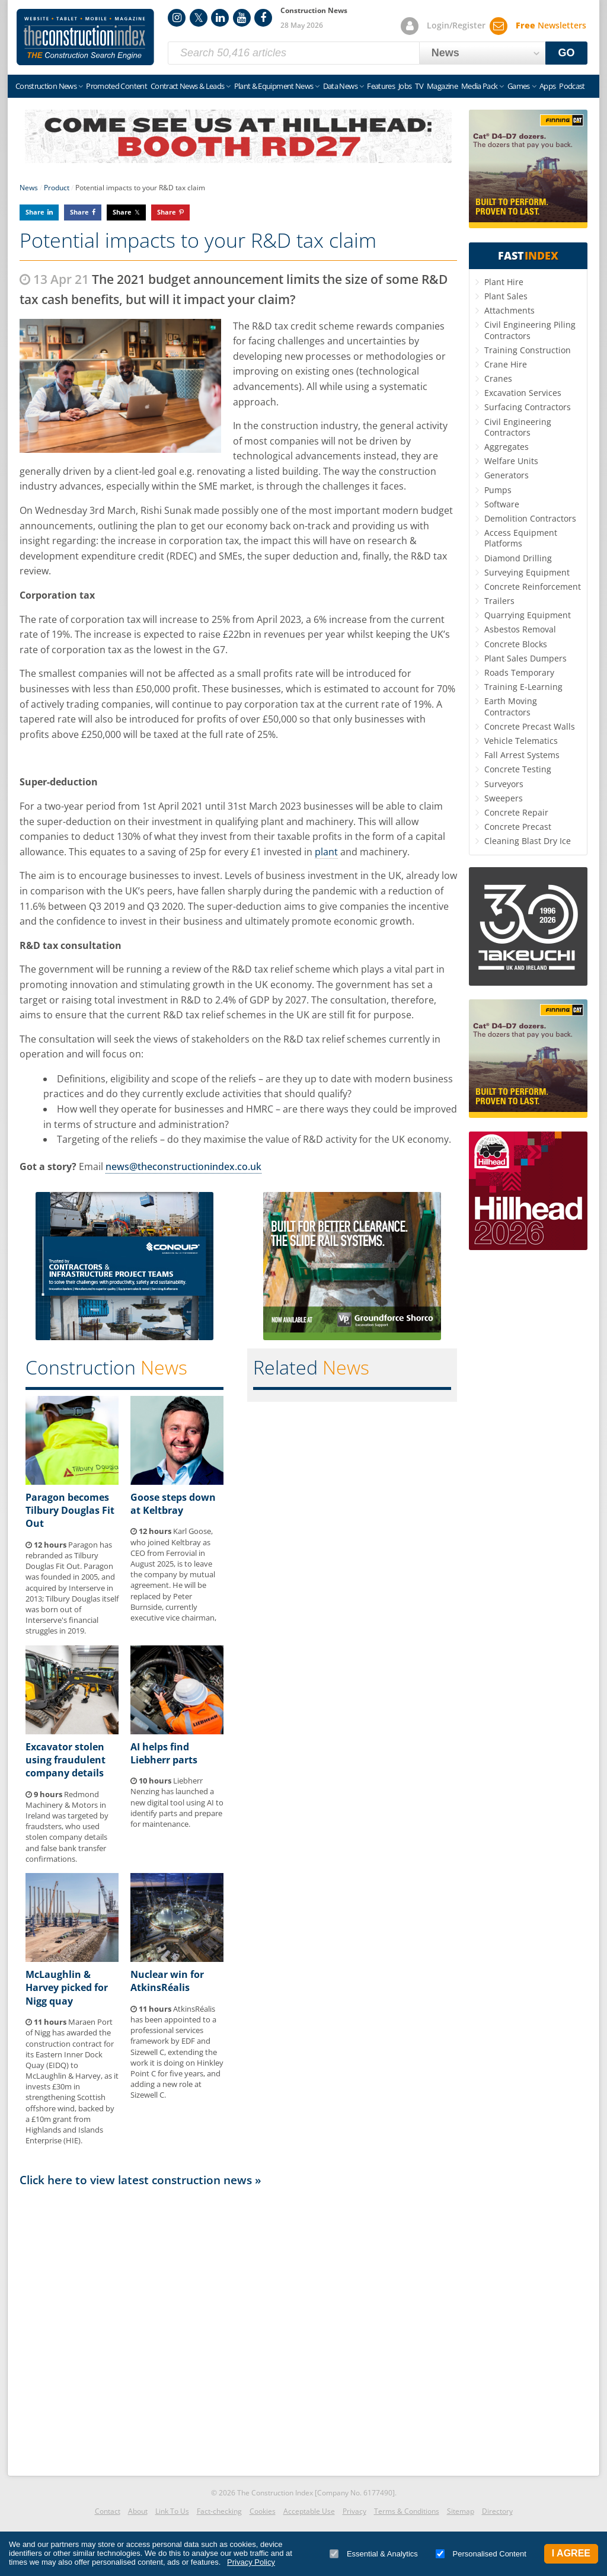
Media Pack (479, 86)
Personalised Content (481, 2553)
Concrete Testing (517, 769)
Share (34, 211)
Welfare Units (511, 460)
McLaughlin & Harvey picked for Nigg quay (66, 1988)
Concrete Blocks (515, 644)
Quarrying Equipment (527, 615)
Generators (506, 475)
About (138, 2511)
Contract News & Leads (187, 86)
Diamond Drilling (518, 558)
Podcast (571, 86)
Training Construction (527, 350)
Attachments (509, 310)
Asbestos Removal (520, 629)
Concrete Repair (516, 812)
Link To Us (172, 2511)
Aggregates (506, 446)
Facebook (263, 18)
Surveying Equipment (527, 572)
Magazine (442, 86)
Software (501, 504)
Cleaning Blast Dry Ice (527, 840)
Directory (497, 2511)
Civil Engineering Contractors (517, 427)
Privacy (354, 2511)
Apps (547, 86)
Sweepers (503, 798)
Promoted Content (116, 86)
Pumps (498, 490)
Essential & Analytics (374, 2553)
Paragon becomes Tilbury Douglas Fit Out (69, 1510)
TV (419, 86)
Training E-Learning (523, 686)
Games (518, 86)
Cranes (498, 378)
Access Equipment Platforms (520, 538)
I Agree (571, 2553)
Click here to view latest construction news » (140, 2179)
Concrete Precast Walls (529, 726)
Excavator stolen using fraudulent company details (65, 1760)
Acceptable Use (309, 2511)
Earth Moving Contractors (510, 706)
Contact (107, 2511)
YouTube (242, 18)
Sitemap (460, 2511)
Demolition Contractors (530, 518)
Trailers (499, 600)
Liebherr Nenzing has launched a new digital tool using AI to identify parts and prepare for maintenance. (176, 1802)
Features (381, 86)
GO (566, 53)
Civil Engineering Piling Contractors (530, 330)
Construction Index (85, 37)
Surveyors (503, 784)
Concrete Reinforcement (532, 586)
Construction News (45, 86)
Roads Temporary (519, 672)
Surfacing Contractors (527, 407)
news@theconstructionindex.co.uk (183, 1166)
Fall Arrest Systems (522, 754)
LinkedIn (220, 18)
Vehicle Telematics (521, 740)
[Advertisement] (238, 2328)
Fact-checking (219, 2511)
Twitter (198, 18)
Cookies (263, 2511)
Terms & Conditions (406, 2511)
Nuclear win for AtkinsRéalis (167, 1981)
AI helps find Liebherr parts (163, 1753)
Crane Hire (505, 364)
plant (326, 851)
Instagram (177, 18)
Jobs (404, 86)
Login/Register (456, 25)
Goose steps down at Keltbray (173, 1504)
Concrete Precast (517, 826)
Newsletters (551, 25)
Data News (340, 86)
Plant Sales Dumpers (525, 658)
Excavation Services (522, 392)
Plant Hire (503, 281)
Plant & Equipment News (274, 86)
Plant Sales (506, 296)
